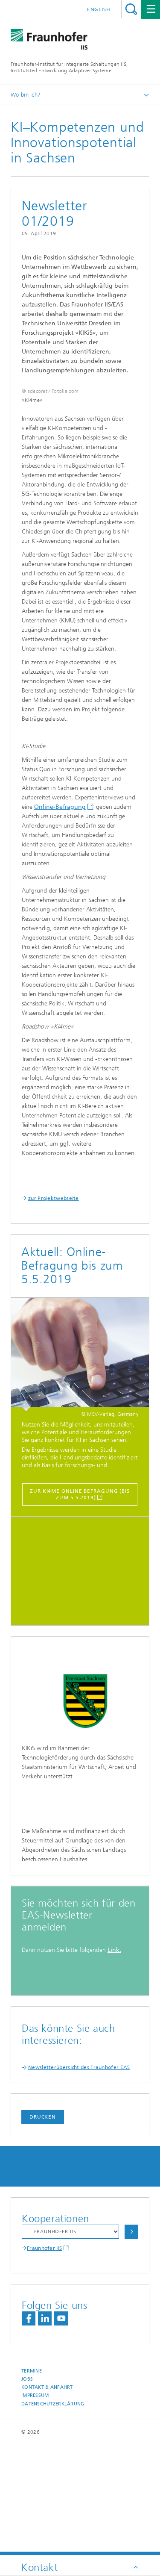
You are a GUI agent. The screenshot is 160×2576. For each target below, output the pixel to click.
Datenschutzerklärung (52, 2514)
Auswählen (131, 2341)
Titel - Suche (131, 9)
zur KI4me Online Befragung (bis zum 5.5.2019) (80, 1572)
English (99, 9)
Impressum (35, 2505)
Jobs (27, 2489)
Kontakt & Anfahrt (47, 2497)
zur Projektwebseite (53, 1276)
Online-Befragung (60, 885)
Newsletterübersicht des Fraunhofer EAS (79, 2177)
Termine (31, 2481)
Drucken (42, 2227)
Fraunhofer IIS (44, 2358)
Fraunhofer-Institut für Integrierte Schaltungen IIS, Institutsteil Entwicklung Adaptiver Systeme (69, 67)
